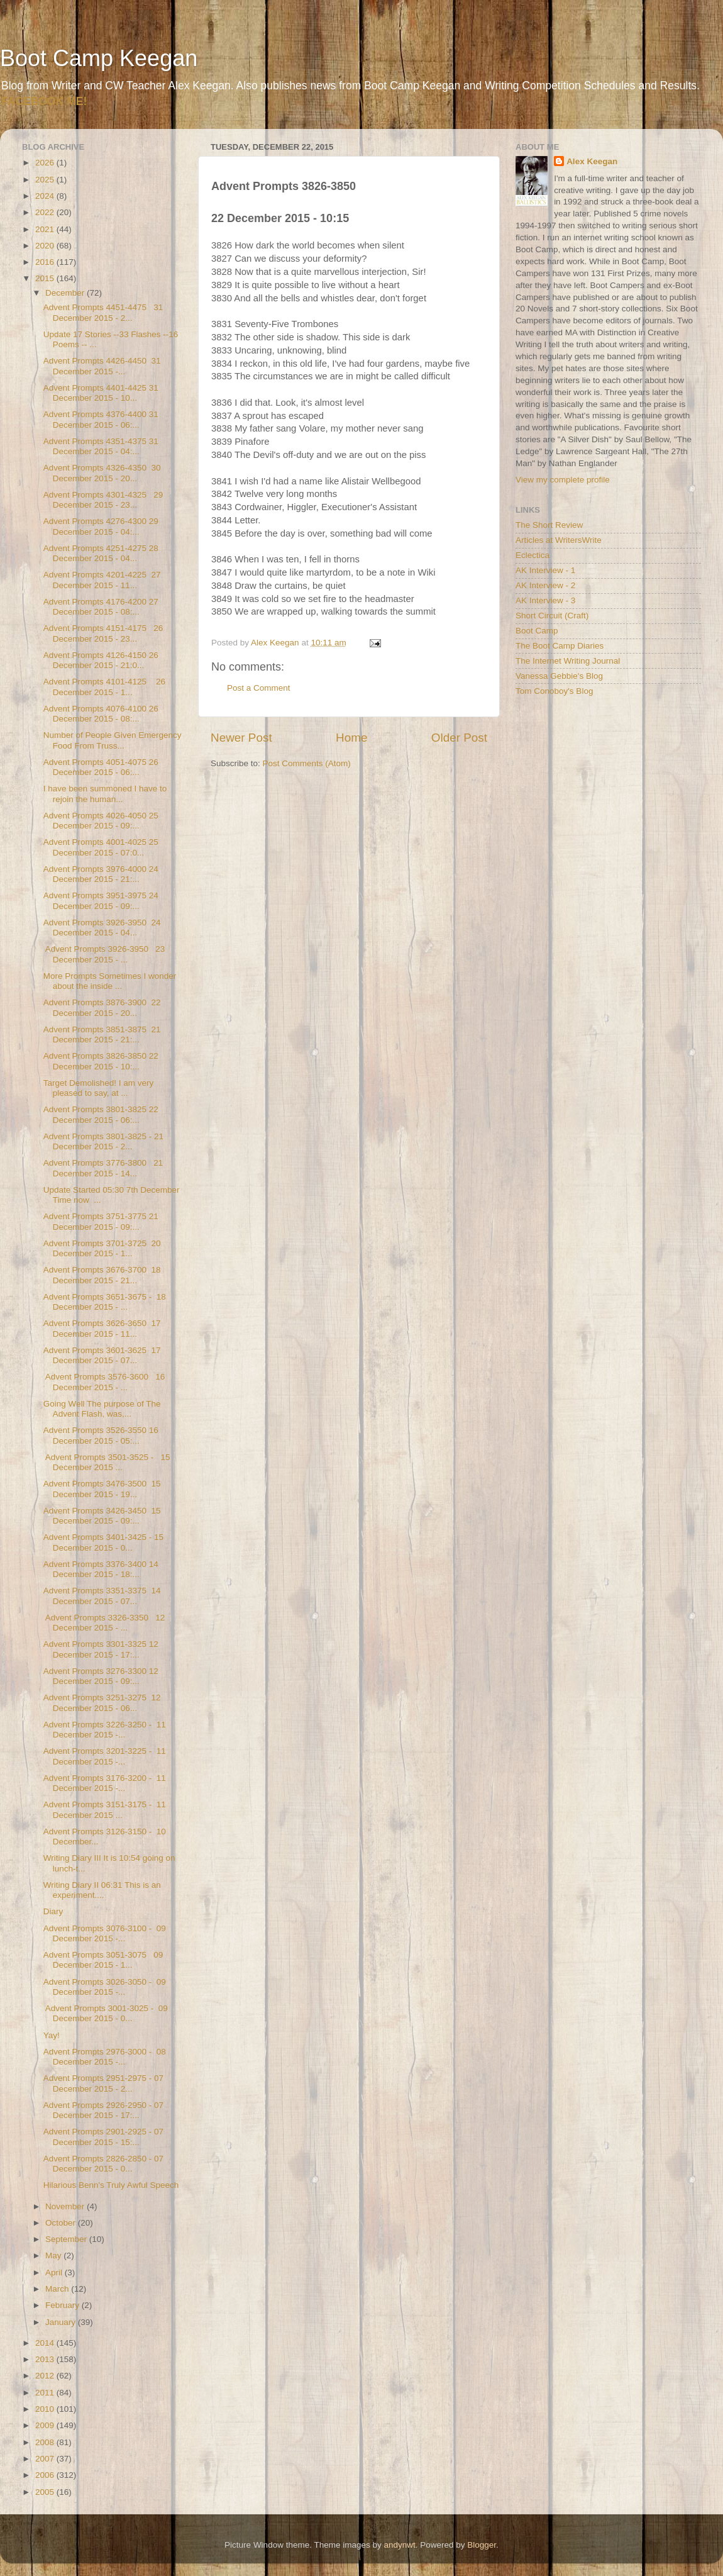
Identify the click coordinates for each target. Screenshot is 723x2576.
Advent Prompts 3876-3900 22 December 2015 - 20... (102, 1007)
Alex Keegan (591, 161)
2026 (46, 162)
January (61, 2322)
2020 (46, 245)
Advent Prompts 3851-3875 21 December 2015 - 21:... (102, 1034)
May (54, 2255)
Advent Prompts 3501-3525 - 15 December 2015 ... (106, 1462)
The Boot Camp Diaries (560, 645)
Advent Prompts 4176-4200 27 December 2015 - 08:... (100, 606)
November (66, 2206)
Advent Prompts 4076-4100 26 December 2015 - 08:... (100, 713)
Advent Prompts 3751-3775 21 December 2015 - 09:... (100, 1221)
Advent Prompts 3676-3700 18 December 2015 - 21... (102, 1275)
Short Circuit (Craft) (552, 615)
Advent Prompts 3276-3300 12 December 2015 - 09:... (100, 1676)
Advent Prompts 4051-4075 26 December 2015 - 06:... (100, 767)
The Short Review (549, 525)
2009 (46, 2425)
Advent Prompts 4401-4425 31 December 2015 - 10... (100, 393)
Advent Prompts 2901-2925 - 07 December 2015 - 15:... (103, 2136)
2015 (46, 278)
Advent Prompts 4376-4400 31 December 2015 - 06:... (100, 419)
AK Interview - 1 (545, 570)
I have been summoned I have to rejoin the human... (105, 793)
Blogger (481, 2545)
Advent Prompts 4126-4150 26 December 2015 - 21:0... (100, 660)
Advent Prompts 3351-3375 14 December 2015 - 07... (102, 1595)
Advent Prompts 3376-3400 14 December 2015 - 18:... (100, 1569)
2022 (46, 212)
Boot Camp (537, 630)
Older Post (459, 737)
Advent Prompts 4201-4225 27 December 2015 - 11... (102, 579)
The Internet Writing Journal (568, 661)
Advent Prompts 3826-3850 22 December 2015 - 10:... (100, 1061)
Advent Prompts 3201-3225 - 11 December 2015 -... (104, 1756)
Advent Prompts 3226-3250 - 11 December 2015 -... (104, 1729)
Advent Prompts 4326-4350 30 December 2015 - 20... (102, 472)
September (67, 2239)
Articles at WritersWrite (559, 540)
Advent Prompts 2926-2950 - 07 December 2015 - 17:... (103, 2110)
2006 (46, 2475)
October (61, 2223)
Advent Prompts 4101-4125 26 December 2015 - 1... (104, 686)
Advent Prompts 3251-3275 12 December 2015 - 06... (102, 1702)
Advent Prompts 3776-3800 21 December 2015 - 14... (103, 1168)
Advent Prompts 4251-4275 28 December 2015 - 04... (100, 553)
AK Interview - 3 (545, 600)
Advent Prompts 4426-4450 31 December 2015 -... (102, 366)
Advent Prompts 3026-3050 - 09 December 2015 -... (104, 1987)
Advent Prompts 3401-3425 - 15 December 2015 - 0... (103, 1542)
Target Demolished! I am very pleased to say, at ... (98, 1088)
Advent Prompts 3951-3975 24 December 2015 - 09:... (100, 900)
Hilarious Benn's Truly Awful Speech (111, 2185)
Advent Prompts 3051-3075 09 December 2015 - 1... (103, 1960)
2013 (46, 2359)
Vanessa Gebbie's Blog (559, 676)
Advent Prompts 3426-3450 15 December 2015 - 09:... (102, 1515)
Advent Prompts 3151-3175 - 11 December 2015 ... (104, 1809)
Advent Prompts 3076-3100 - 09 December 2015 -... (104, 1933)
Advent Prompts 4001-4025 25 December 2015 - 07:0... (100, 847)
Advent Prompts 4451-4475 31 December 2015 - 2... (103, 312)
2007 (46, 2458)
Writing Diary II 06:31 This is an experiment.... (102, 1890)
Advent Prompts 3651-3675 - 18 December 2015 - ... (104, 1302)
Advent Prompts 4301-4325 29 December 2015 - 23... (103, 500)
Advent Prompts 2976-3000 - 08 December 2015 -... (104, 2056)
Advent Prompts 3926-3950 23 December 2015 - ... (104, 954)
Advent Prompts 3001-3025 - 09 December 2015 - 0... (105, 2013)
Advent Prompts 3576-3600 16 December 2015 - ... (104, 1381)
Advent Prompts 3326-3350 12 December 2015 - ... (104, 1622)
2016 (46, 262)
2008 (46, 2442)
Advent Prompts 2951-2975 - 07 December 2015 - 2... (103, 2083)
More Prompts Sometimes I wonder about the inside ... (110, 981)
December (66, 293)
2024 (46, 196)
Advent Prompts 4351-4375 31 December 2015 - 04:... (100, 446)
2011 (46, 2392)
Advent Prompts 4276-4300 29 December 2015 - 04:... (100, 526)
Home (351, 737)
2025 (46, 179)
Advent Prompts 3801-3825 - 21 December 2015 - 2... (103, 1141)
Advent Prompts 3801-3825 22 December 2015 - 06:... (100, 1114)
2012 (46, 2375)
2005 (46, 2492)
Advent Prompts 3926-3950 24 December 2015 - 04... (102, 927)
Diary (53, 1911)
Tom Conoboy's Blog (554, 691)
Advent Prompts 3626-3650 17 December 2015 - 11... (102, 1328)
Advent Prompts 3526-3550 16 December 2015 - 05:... (100, 1435)
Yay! (51, 2035)
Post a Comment (258, 688)
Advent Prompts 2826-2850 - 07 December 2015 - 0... (103, 2163)
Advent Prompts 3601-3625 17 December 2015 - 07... (102, 1355)
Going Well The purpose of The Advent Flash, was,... (102, 1409)
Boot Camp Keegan (98, 58)
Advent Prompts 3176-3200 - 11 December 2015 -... (104, 1783)
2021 (46, 229)
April (55, 2272)
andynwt (399, 2545)
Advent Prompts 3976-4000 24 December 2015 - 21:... (100, 874)
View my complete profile (563, 479)
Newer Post (241, 737)
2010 (46, 2409)
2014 (46, 2343)
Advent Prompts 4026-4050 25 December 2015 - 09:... (100, 820)
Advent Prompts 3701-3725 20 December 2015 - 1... (102, 1248)
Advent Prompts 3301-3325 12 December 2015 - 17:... (100, 1649)
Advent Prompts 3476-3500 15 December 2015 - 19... (102, 1488)
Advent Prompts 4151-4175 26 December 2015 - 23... (103, 633)
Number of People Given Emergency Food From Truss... (112, 740)
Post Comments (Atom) (307, 763)
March (58, 2289)
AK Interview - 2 (545, 585)
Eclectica (532, 555)
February (63, 2305)
